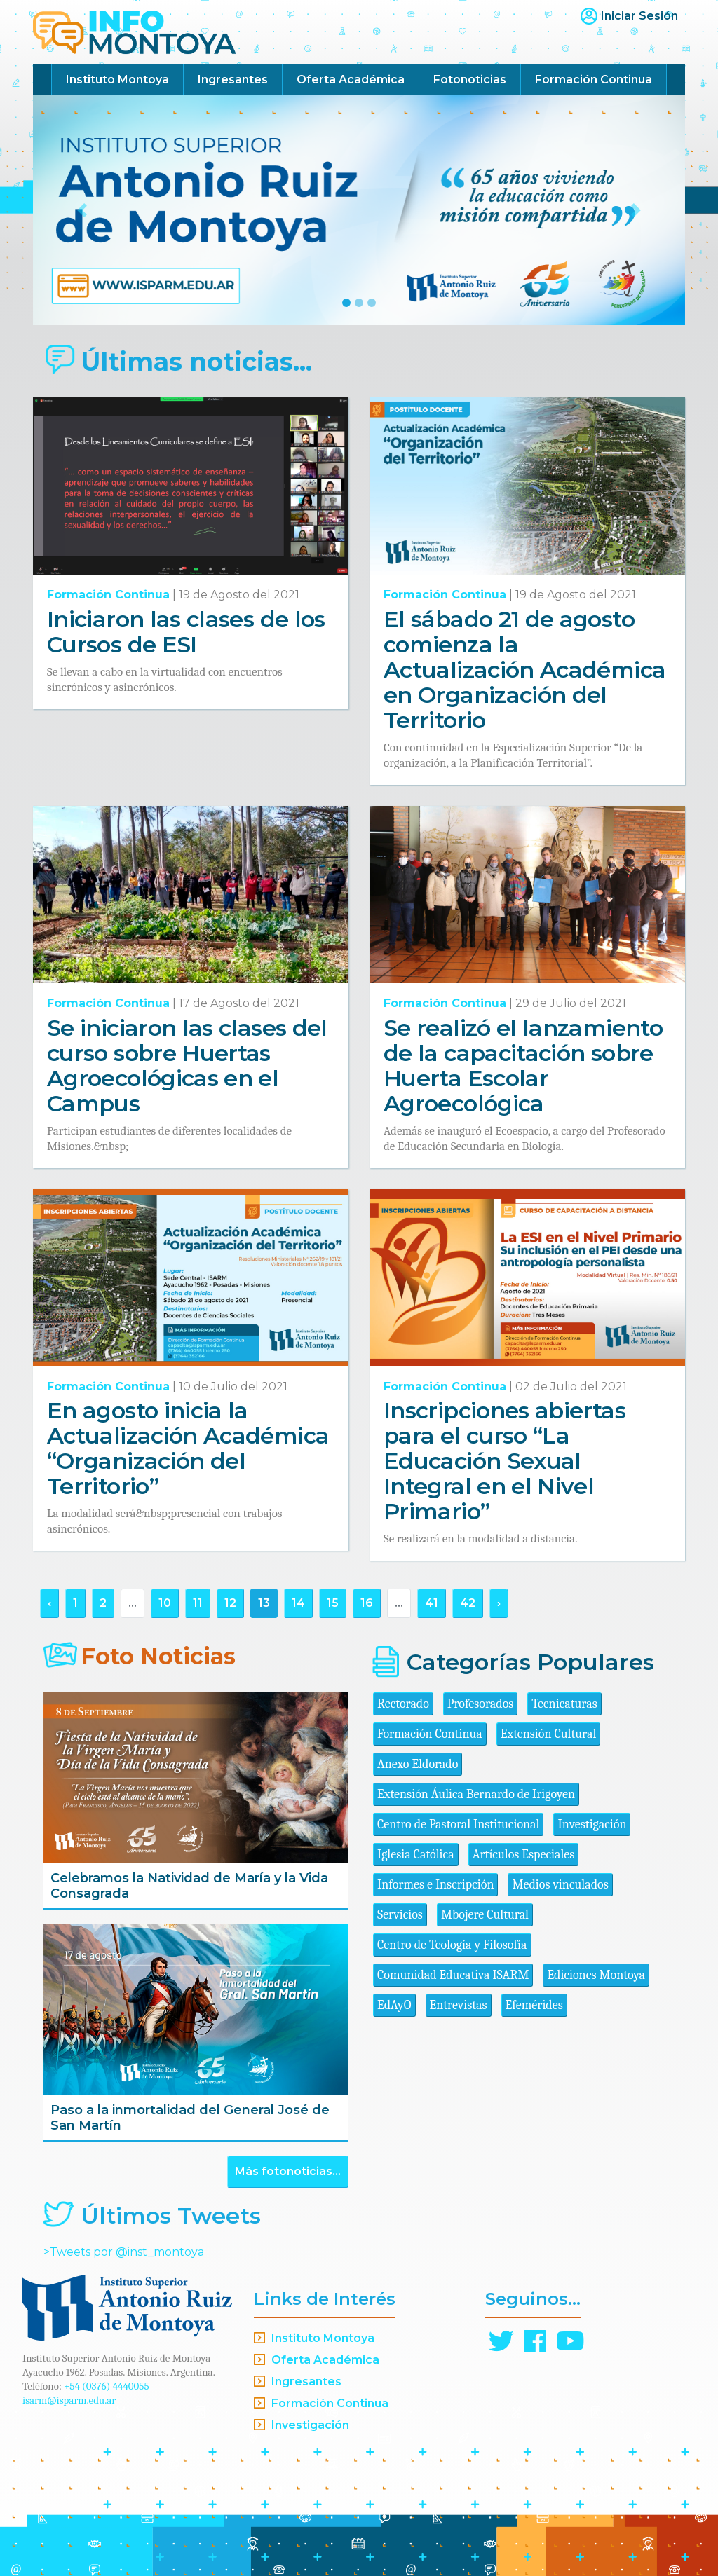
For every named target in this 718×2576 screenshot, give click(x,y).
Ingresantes (233, 79)
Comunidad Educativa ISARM (453, 1975)
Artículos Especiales (524, 1854)
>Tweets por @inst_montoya (123, 2252)
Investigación (591, 1824)
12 (230, 1603)
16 (366, 1603)
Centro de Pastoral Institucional (458, 1824)
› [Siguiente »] (499, 1603)
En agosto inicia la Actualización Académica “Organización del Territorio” (188, 1448)
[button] (82, 210)
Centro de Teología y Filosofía (452, 1945)
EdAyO (394, 2005)
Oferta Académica (351, 79)
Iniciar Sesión (639, 15)
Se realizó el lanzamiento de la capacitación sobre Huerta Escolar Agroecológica (523, 1065)
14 (298, 1603)
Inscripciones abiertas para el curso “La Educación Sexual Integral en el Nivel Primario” (504, 1461)
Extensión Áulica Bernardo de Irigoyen (476, 1794)
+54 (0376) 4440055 (106, 2386)
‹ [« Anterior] (49, 1603)
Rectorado (403, 1704)
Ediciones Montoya (596, 1975)
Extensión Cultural (549, 1734)
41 (431, 1603)
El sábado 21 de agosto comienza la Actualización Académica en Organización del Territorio (524, 669)
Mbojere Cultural (485, 1914)
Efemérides (534, 2005)
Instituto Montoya (117, 79)
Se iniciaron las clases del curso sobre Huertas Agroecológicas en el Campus (187, 1065)
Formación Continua (593, 79)
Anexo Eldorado (417, 1764)
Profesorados (480, 1704)
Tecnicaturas (564, 1704)
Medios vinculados (560, 1884)
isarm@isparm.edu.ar (69, 2400)
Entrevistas (458, 2005)
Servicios (400, 1914)
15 (333, 1603)
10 (164, 1603)
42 (467, 1603)
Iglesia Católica (415, 1854)
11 (198, 1603)
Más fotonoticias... (288, 2171)
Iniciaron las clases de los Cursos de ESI (186, 631)
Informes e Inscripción (435, 1884)
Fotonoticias (469, 79)
